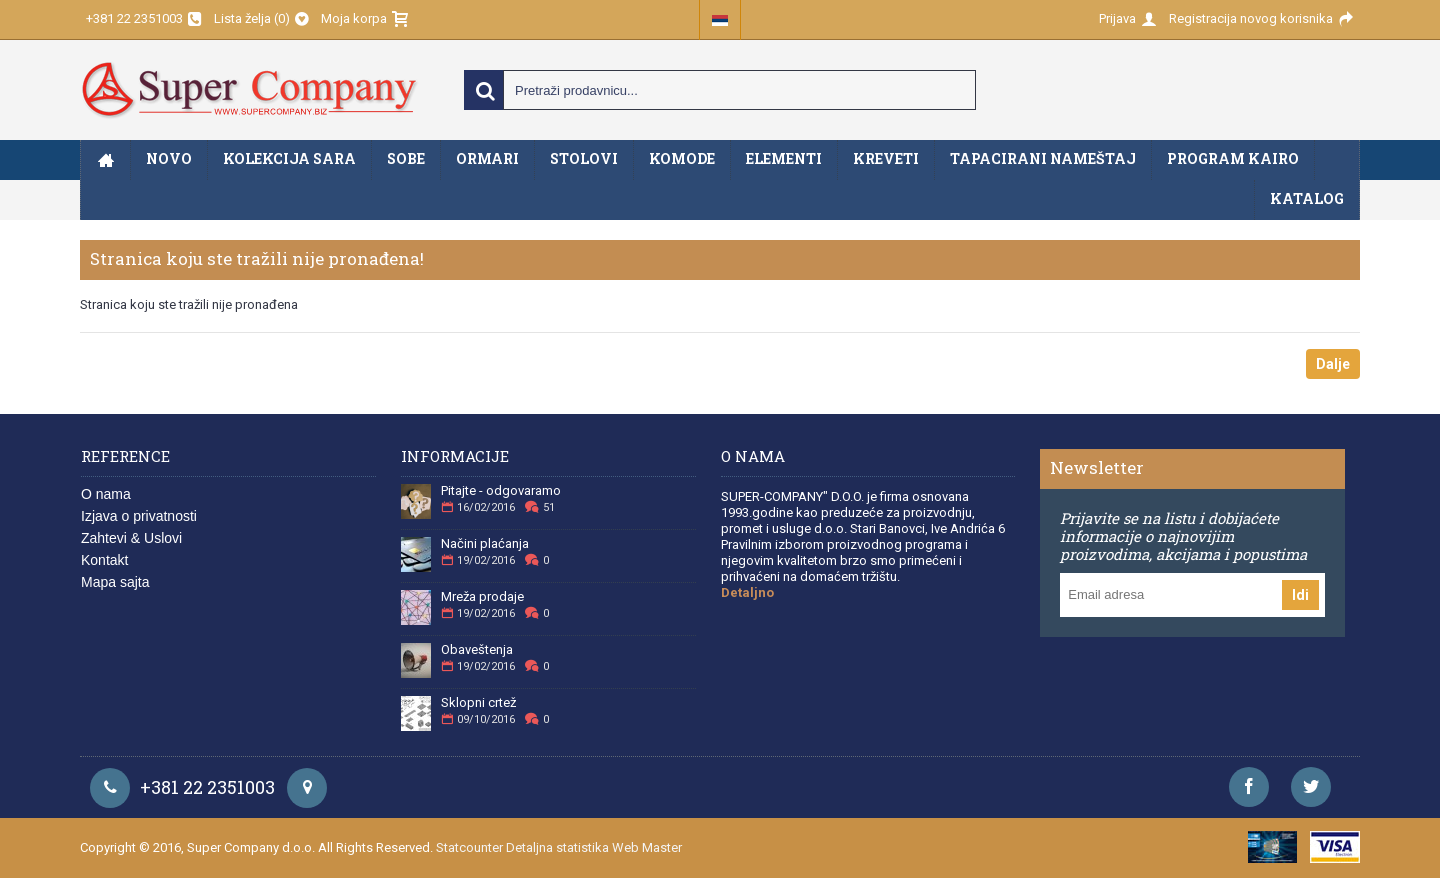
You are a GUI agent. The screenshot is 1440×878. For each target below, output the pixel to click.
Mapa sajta (115, 582)
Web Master (647, 847)
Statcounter (469, 847)
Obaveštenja (477, 650)
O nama (106, 494)
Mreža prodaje (482, 597)
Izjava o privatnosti (139, 516)
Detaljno (747, 592)
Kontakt (104, 560)
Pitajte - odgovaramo (501, 491)
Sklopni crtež (478, 703)
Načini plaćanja (485, 544)
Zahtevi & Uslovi (131, 538)
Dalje (1333, 364)
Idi (1300, 595)
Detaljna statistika (557, 847)
